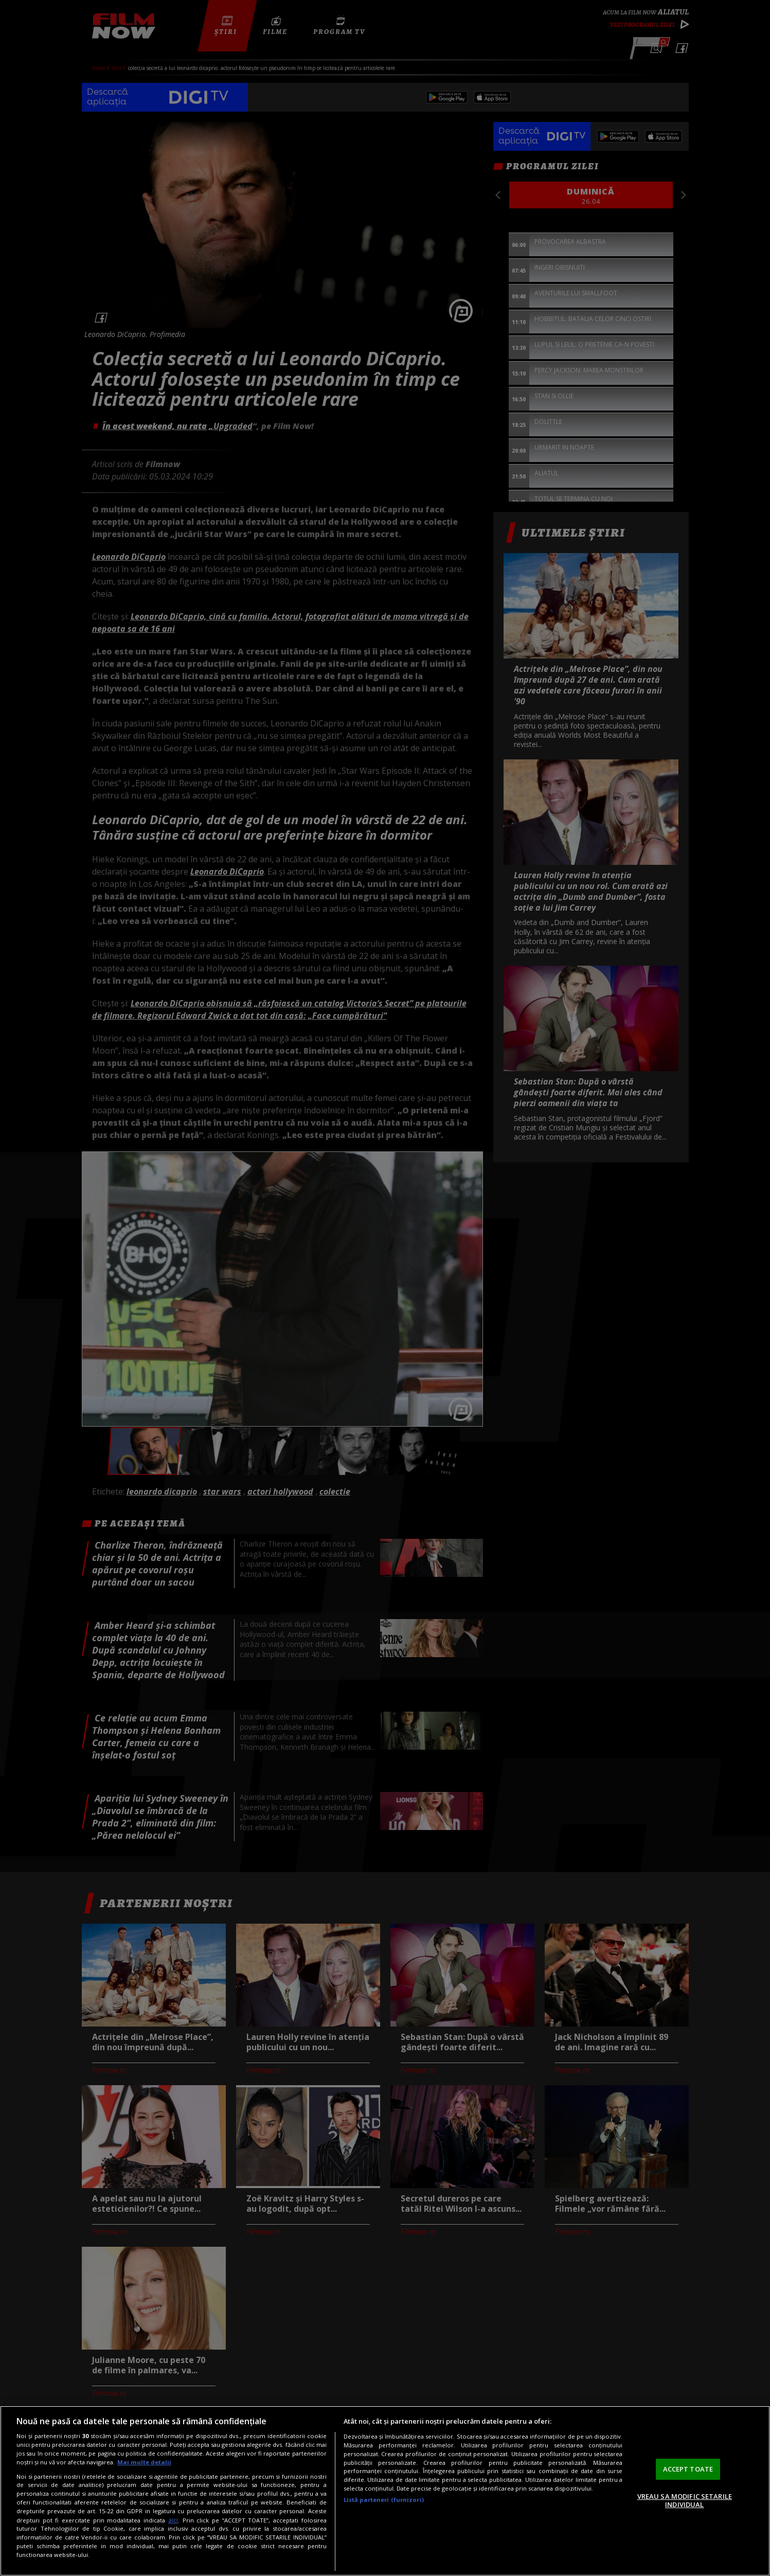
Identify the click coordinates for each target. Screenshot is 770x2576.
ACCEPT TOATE (688, 2469)
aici (173, 2520)
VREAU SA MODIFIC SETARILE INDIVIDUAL (684, 2500)
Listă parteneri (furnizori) (384, 2499)
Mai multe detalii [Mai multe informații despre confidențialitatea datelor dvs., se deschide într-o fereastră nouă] (144, 2462)
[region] (385, 2491)
